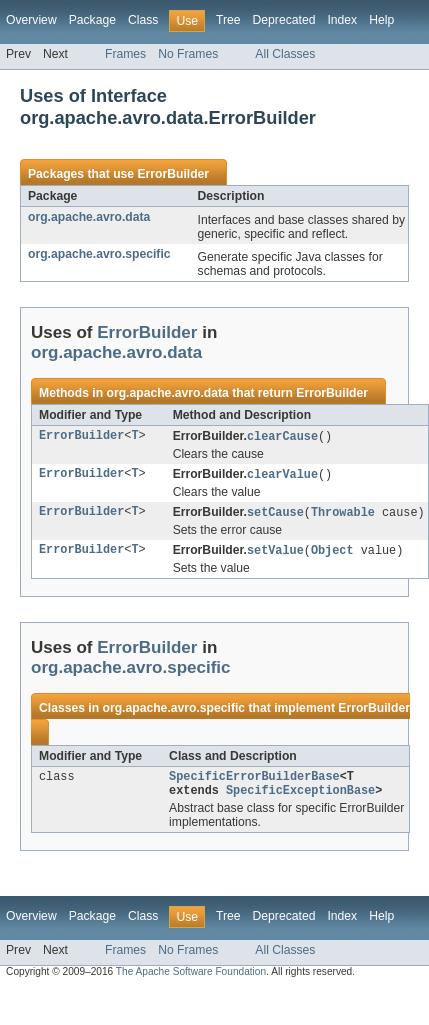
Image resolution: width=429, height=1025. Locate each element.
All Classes (285, 54)
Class (143, 20)
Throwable (343, 515)
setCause (275, 515)
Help (381, 20)
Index (342, 20)
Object (332, 554)
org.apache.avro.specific (99, 254)
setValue (275, 554)
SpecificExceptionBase (300, 798)
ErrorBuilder (173, 174)
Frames (125, 54)
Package (92, 20)
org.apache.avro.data (89, 217)
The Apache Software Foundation (191, 979)
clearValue (282, 476)
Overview (31, 20)
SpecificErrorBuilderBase (254, 782)
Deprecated (284, 20)
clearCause (282, 437)
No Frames (188, 54)
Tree (228, 20)
